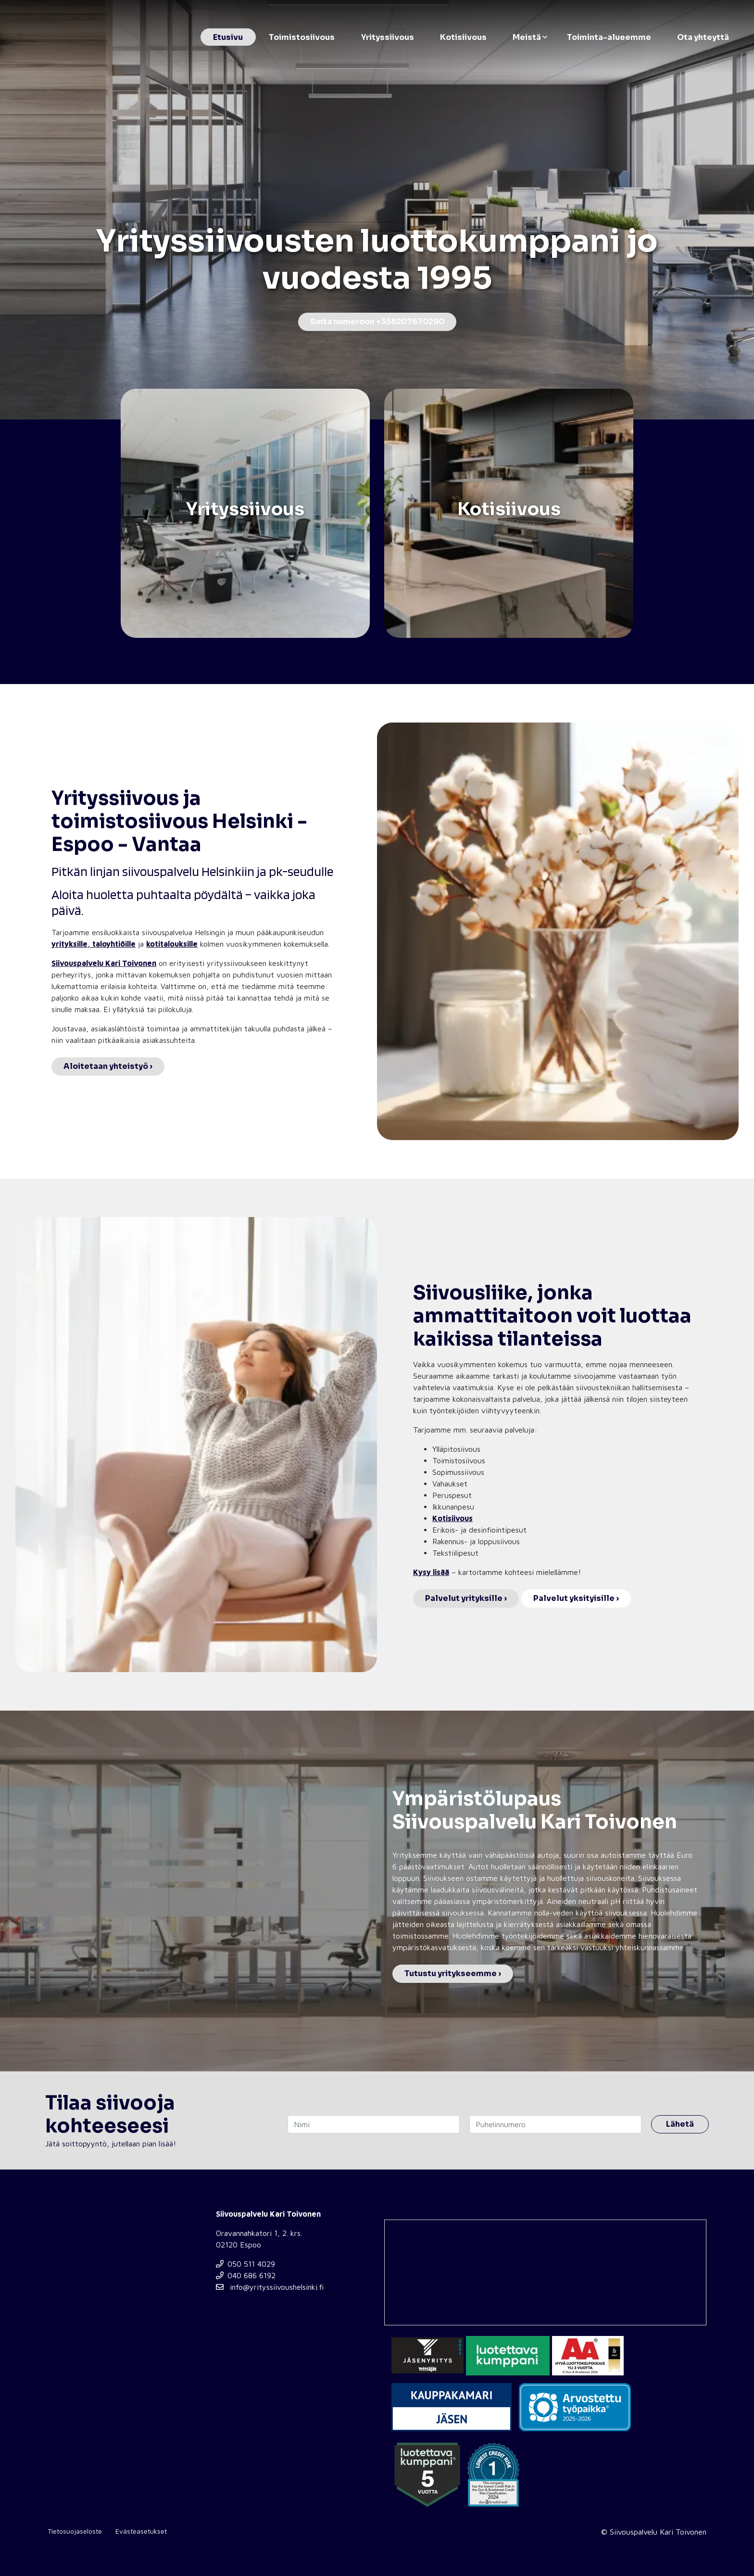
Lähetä (680, 2124)
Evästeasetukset (141, 2531)
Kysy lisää (431, 1572)
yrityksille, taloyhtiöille (93, 943)
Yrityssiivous (387, 37)
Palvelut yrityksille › (466, 1598)
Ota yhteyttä (703, 37)
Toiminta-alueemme (609, 37)
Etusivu (228, 37)
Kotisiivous (463, 37)
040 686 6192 (246, 2275)
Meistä (527, 37)
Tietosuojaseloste (75, 2531)
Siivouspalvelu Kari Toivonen (103, 963)
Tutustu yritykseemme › (452, 1973)
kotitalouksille (172, 943)
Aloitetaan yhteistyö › (107, 1066)
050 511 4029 (245, 2263)
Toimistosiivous (302, 37)
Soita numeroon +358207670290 (377, 322)
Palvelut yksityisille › (576, 1598)
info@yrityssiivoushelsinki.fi (270, 2287)
